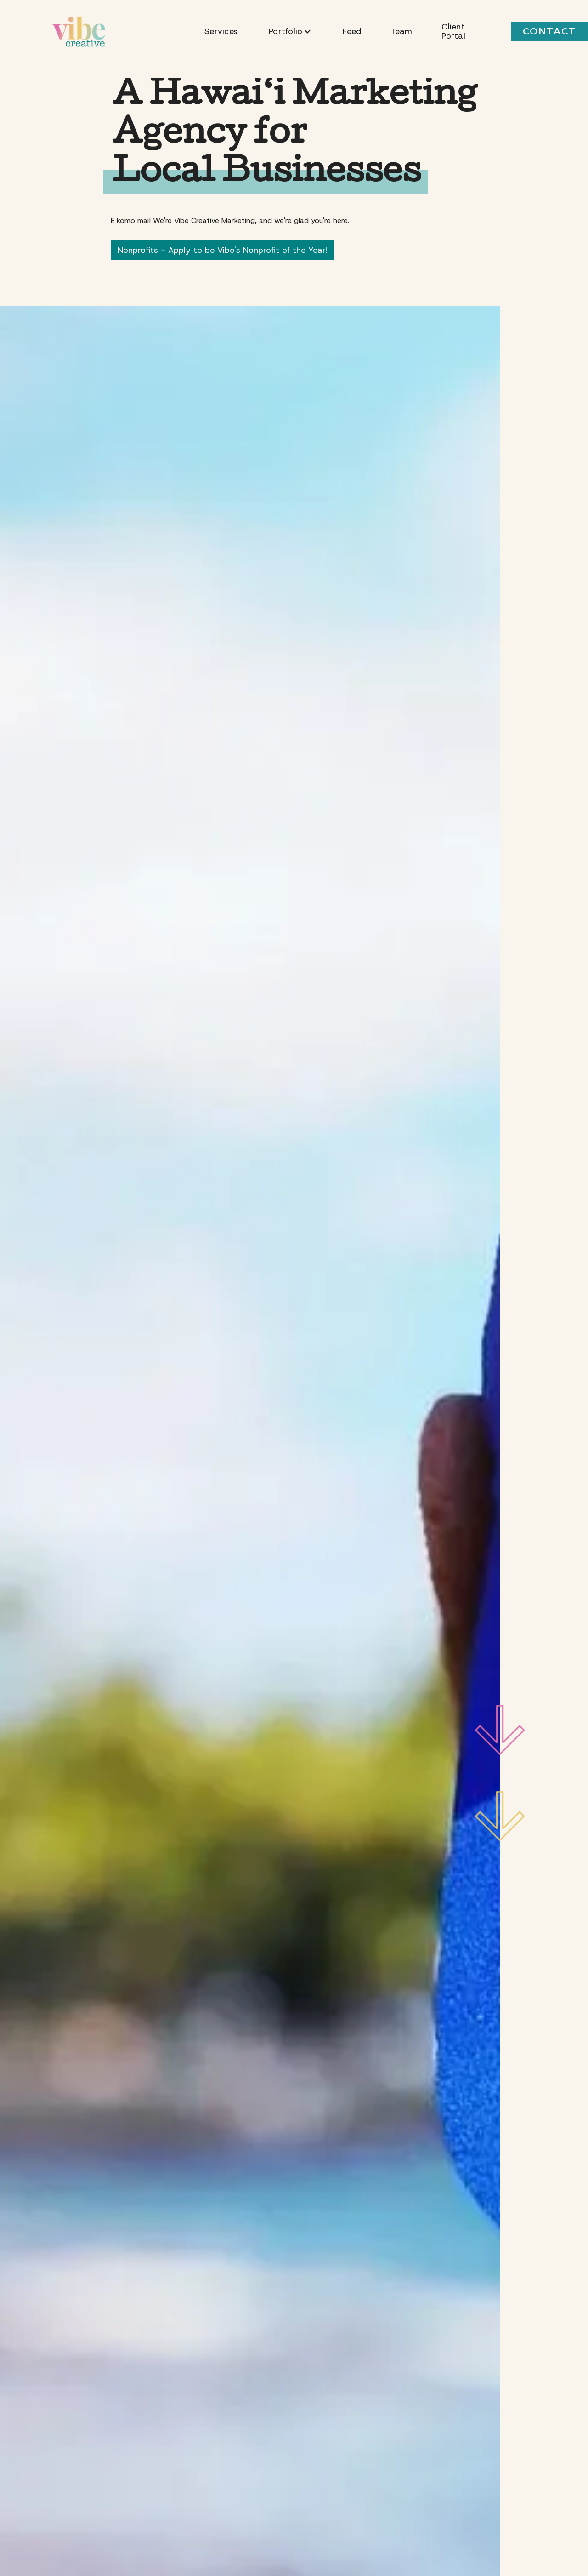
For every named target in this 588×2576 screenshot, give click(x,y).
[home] (78, 31)
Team (401, 31)
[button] (290, 31)
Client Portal (453, 31)
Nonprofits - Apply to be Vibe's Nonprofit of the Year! (223, 250)
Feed (352, 31)
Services (220, 31)
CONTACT (549, 31)
